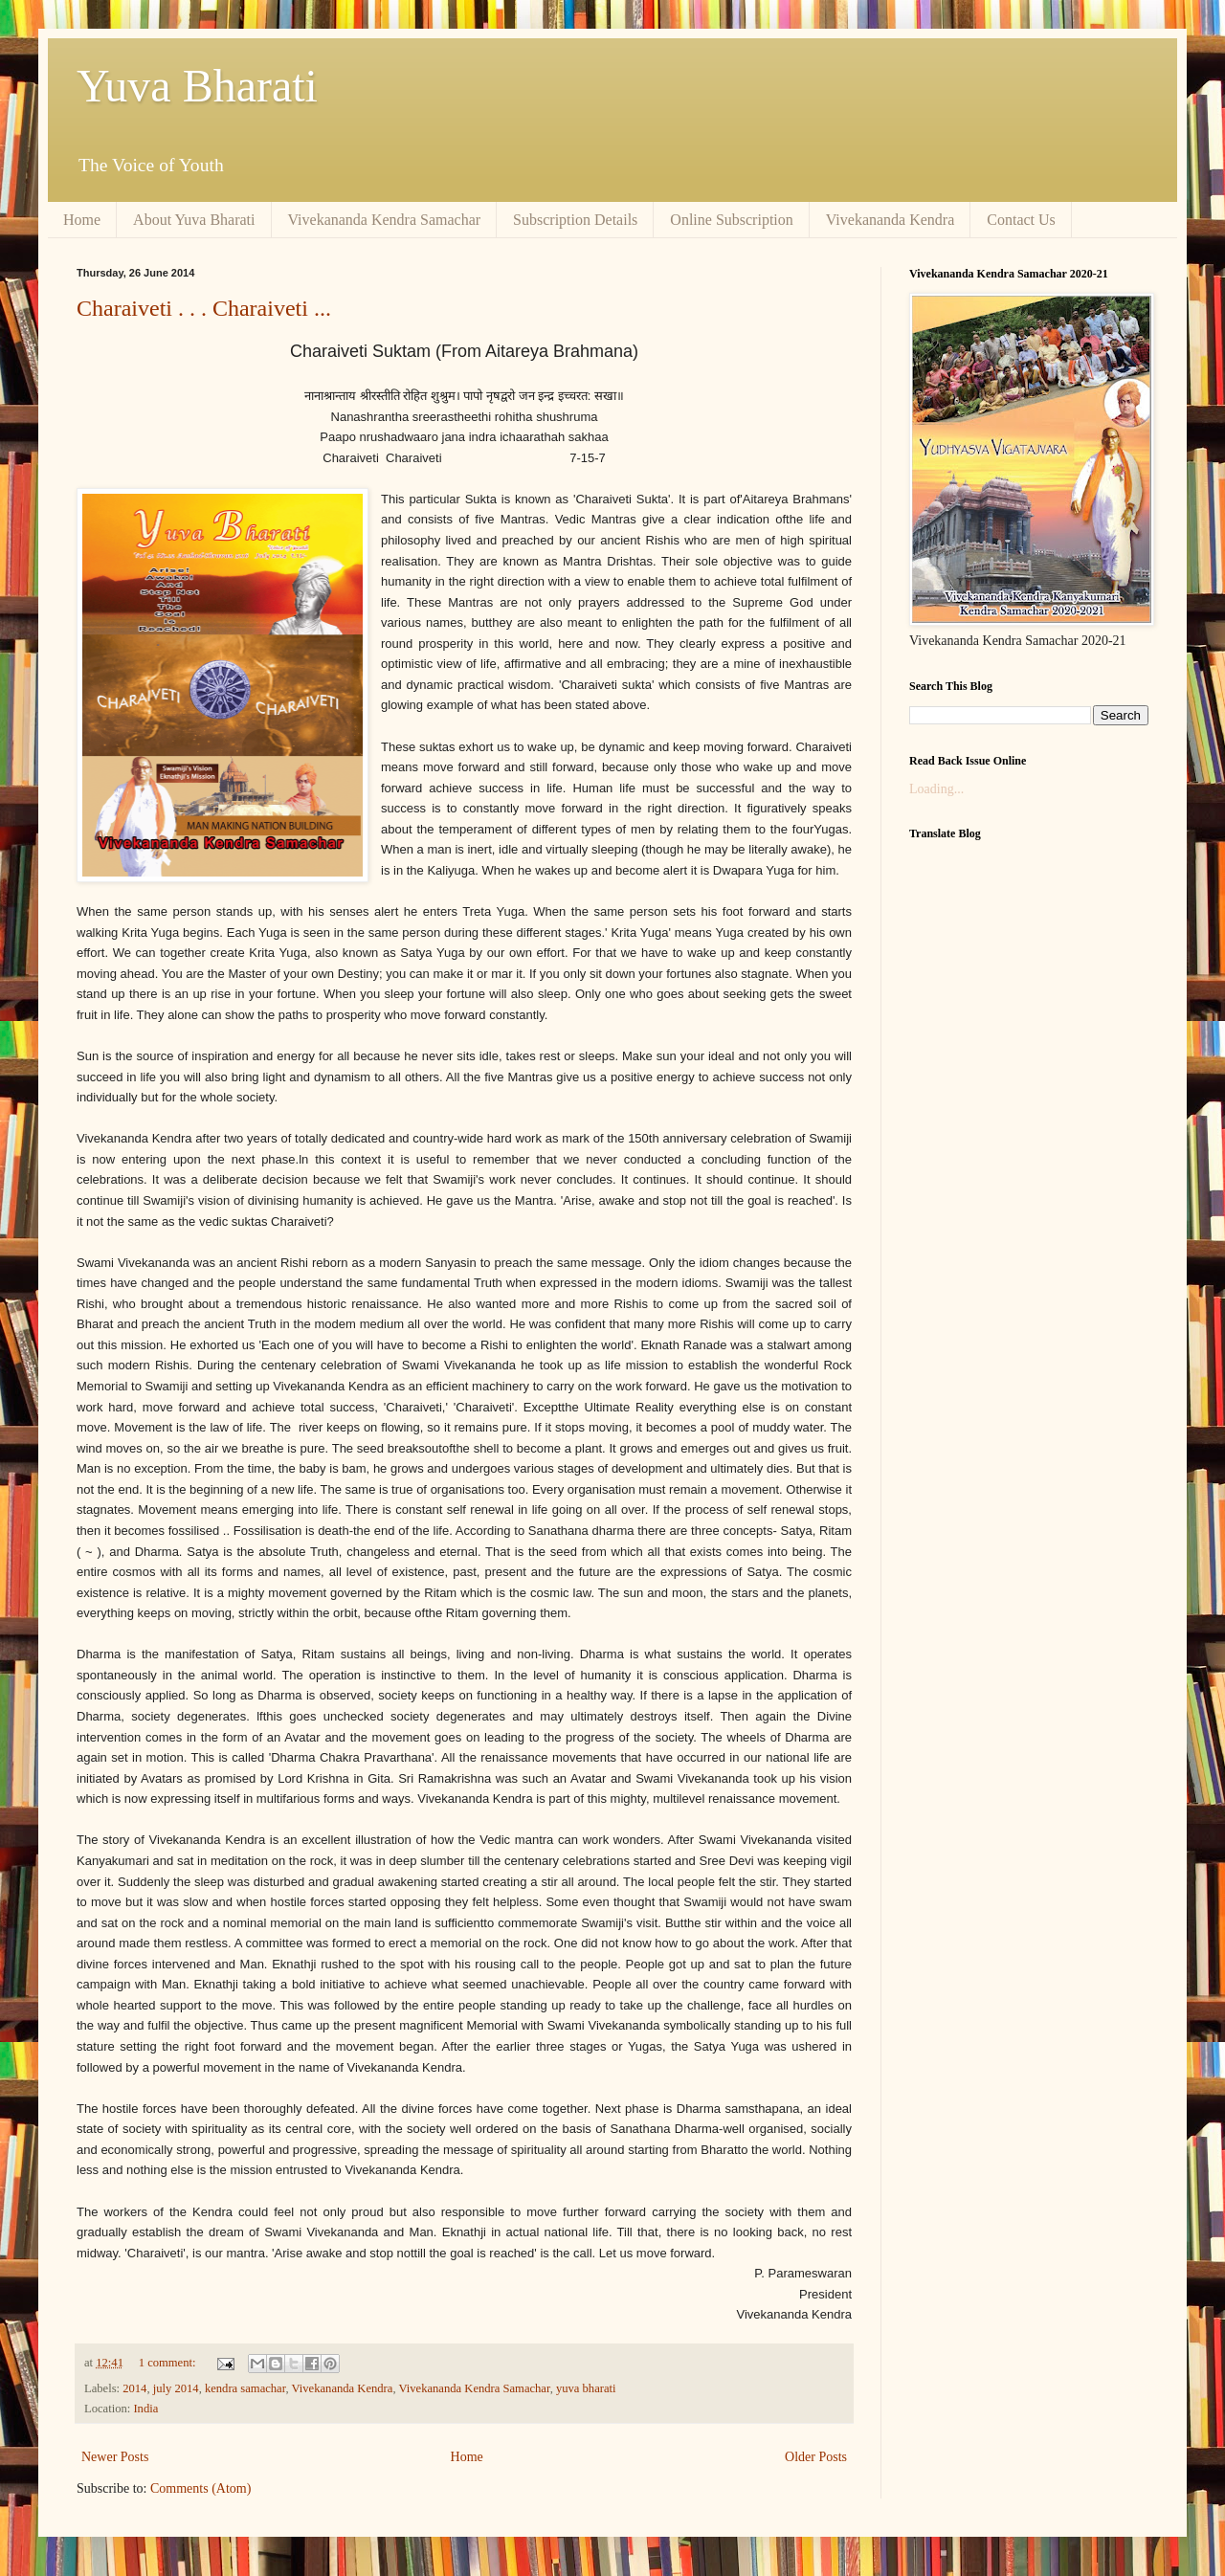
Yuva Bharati (197, 85)
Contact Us (1021, 219)
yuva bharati (586, 2388)
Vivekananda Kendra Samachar (384, 219)
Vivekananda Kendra (890, 219)
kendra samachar (245, 2388)
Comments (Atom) (200, 2488)
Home (81, 219)
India (145, 2408)
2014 (134, 2388)
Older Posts (816, 2457)
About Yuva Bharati (194, 219)
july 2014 (176, 2388)
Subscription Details (575, 219)
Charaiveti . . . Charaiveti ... (204, 308)
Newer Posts (114, 2457)
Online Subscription (731, 219)
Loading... (936, 789)
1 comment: (169, 2362)
